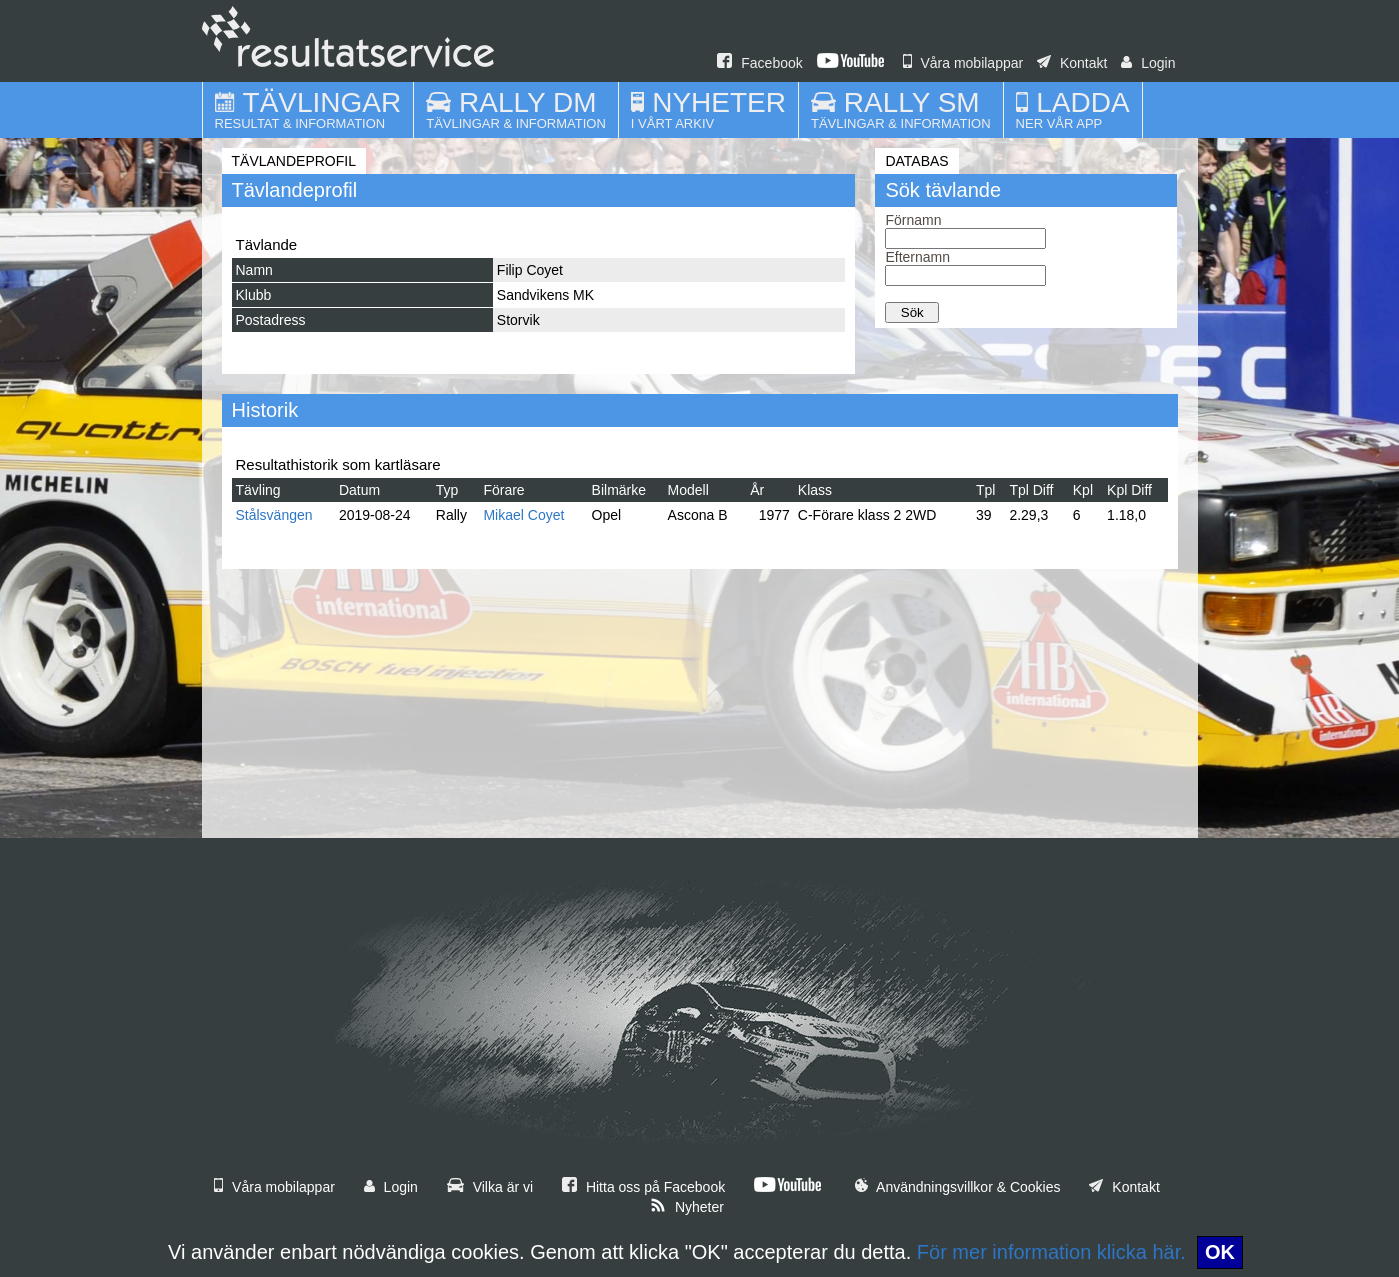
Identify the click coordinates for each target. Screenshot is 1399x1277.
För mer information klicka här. (1051, 1252)
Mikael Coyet (523, 515)
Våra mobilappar (963, 63)
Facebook (759, 63)
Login (1148, 63)
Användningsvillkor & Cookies (958, 1187)
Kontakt (1072, 63)
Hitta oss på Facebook (643, 1187)
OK (1220, 1252)
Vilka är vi (490, 1187)
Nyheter (687, 1207)
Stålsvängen (274, 515)
